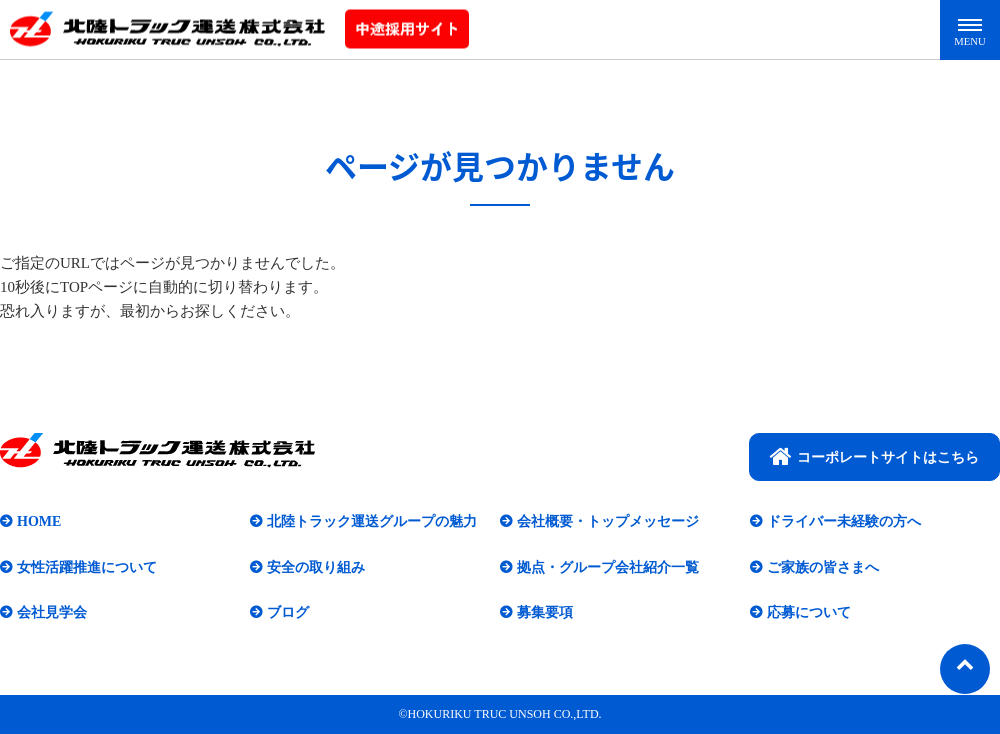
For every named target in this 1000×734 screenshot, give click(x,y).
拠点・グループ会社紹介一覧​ (608, 567)
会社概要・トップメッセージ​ (608, 521)
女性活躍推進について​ (87, 567)
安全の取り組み (316, 567)
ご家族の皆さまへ (823, 567)
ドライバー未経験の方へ (844, 521)
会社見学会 (52, 612)
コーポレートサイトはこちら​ (874, 456)
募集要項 (545, 612)
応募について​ (809, 612)
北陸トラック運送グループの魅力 (372, 521)
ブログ (288, 612)
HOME (39, 521)
